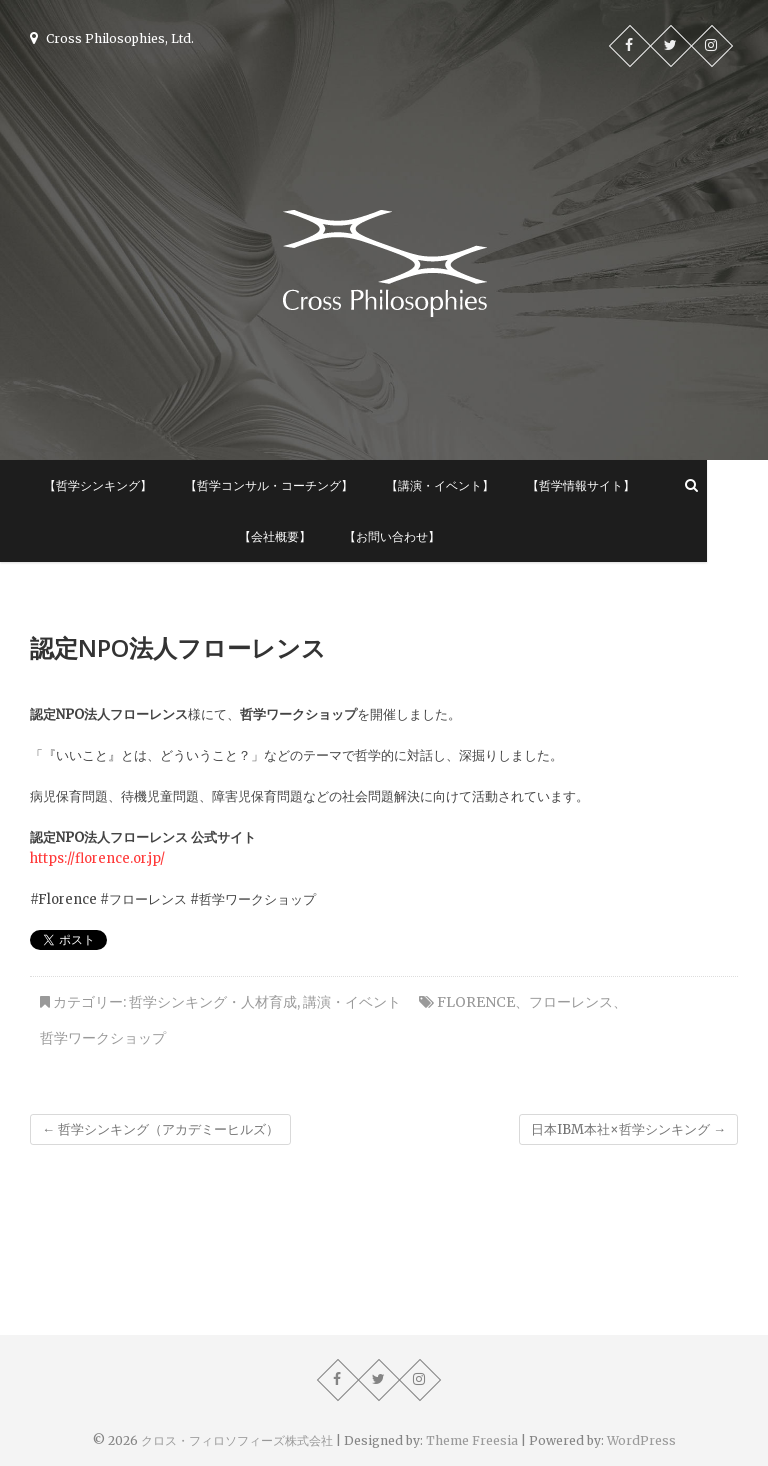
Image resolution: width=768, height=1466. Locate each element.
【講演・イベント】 (470, 485)
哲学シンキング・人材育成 (213, 1002)
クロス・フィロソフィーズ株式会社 (237, 1440)
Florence (476, 1002)
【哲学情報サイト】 (611, 485)
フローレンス (571, 1002)
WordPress (641, 1440)
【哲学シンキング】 (128, 485)
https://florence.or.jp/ (97, 858)
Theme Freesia (472, 1440)
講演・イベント (352, 1002)
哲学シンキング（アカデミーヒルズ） (160, 1129)
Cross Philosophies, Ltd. (112, 38)
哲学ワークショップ (103, 1038)
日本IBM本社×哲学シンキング (628, 1129)
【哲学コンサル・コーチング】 (299, 485)
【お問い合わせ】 (422, 536)
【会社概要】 (305, 536)
